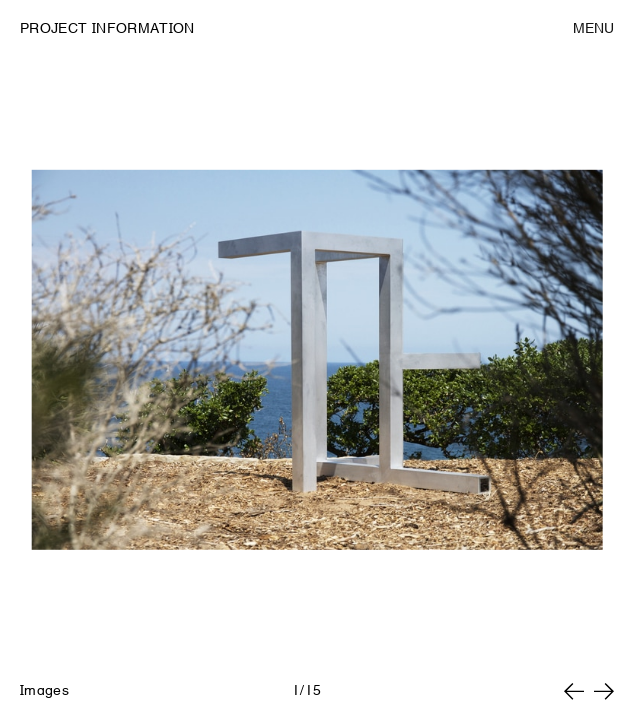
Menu (593, 28)
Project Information (107, 28)
